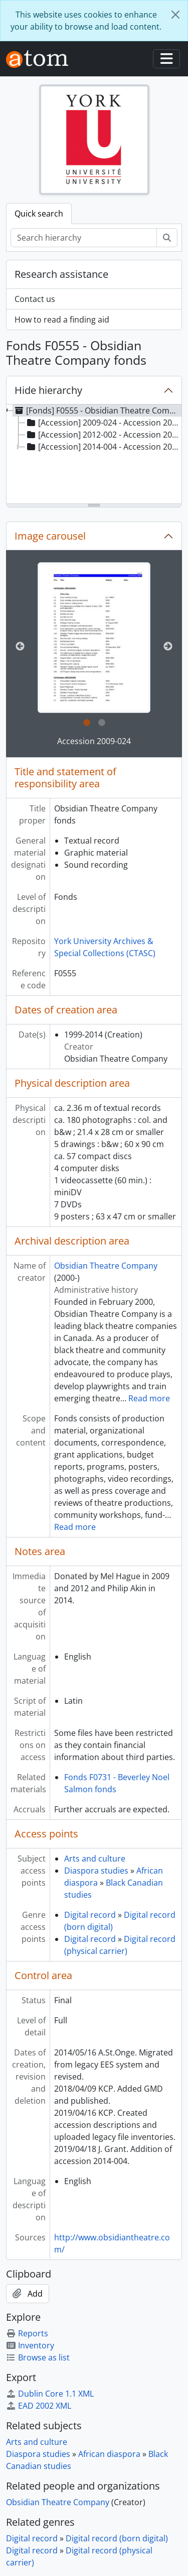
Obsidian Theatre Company (105, 1265)
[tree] (94, 454)
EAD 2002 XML (38, 2405)
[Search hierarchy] (84, 237)
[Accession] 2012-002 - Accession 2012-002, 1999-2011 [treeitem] (103, 435)
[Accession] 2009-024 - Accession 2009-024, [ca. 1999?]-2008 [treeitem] (103, 423)
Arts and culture (94, 1858)
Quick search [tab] (39, 213)
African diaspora (109, 2453)
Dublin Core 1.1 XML (50, 2393)
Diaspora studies (96, 1870)
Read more (149, 1398)
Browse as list (38, 2357)
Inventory (30, 2345)
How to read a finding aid (62, 319)
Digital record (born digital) (117, 2538)
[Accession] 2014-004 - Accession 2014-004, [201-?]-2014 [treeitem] (103, 447)
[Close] (175, 15)
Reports (27, 2333)
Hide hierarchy (48, 390)
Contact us (35, 298)
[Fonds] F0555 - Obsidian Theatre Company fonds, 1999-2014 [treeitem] (97, 410)
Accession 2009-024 (94, 741)
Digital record (90, 1914)
